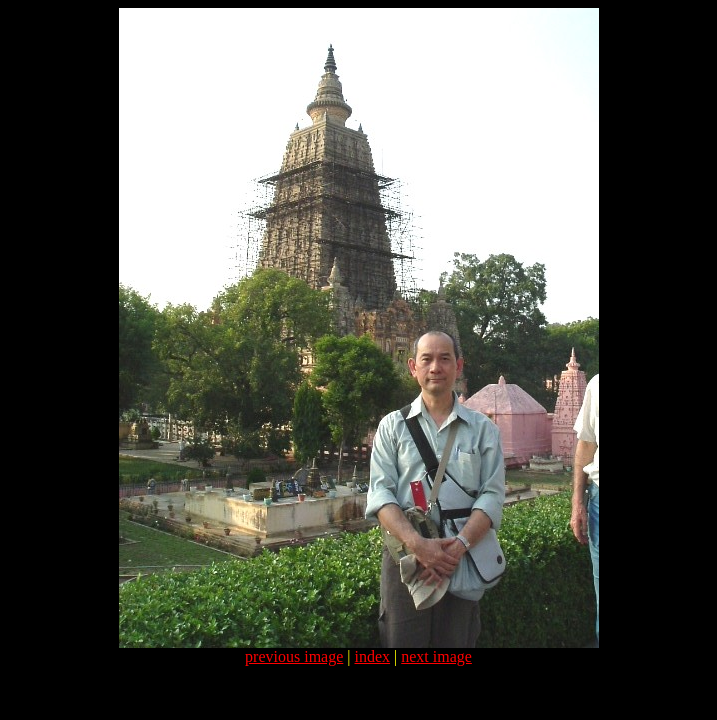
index (373, 656)
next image (436, 656)
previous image (294, 656)
